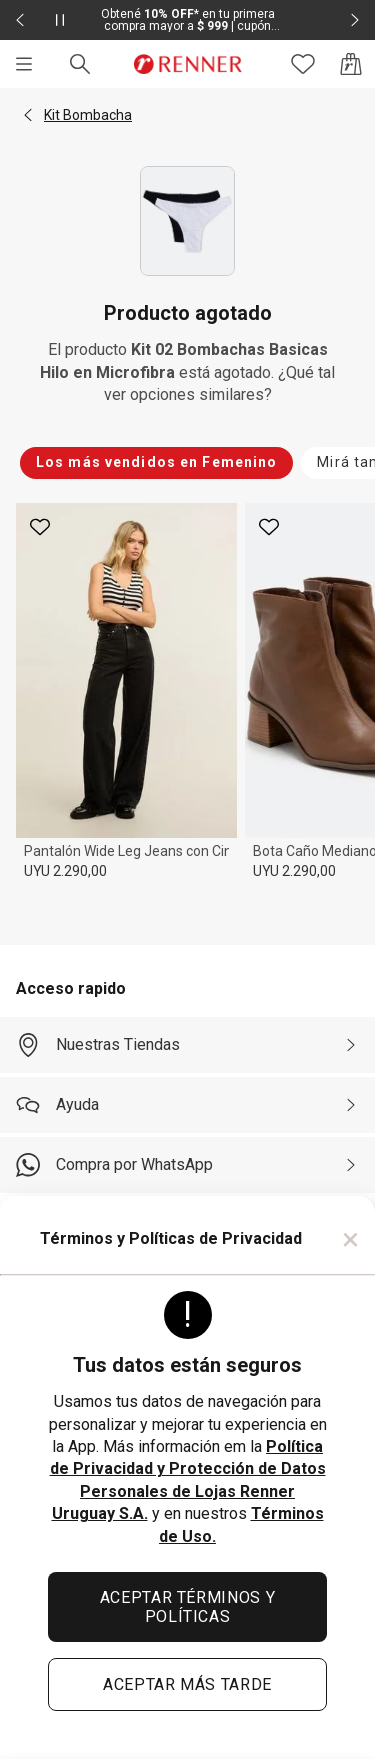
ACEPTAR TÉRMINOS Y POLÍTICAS (188, 1607)
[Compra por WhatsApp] (187, 1165)
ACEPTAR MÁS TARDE (187, 1684)
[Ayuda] (187, 1105)
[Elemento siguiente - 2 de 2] (355, 20)
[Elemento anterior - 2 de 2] (20, 20)
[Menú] (24, 64)
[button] (28, 115)
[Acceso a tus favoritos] (303, 64)
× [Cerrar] (350, 1239)
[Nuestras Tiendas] (187, 1045)
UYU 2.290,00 (65, 871)
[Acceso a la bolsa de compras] (351, 64)
